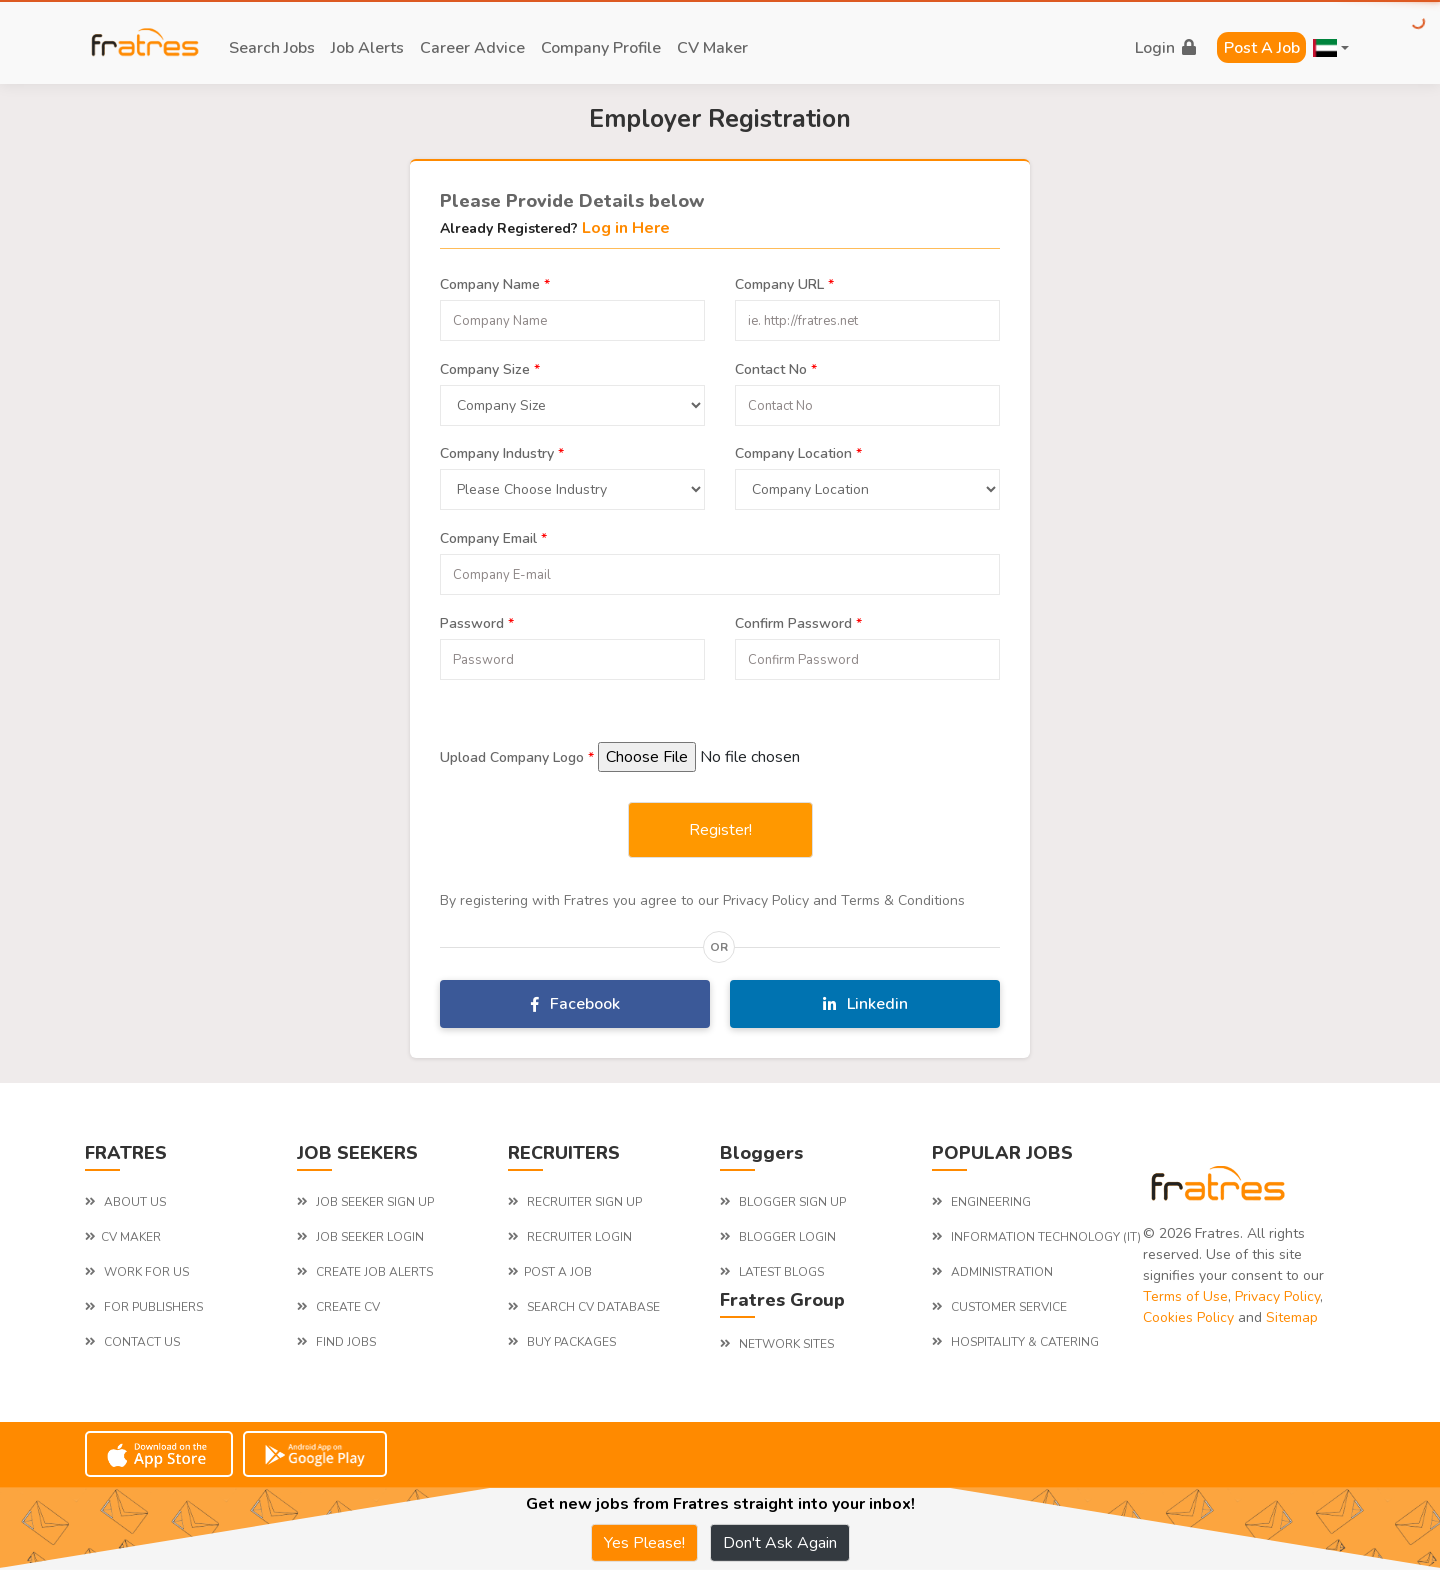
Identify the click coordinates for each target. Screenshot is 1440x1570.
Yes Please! (644, 1543)
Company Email (493, 536)
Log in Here (626, 228)
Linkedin (865, 1004)
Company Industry (502, 451)
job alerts (367, 48)
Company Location (798, 451)
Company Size (490, 367)
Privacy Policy (1277, 1296)
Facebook (575, 1004)
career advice (472, 48)
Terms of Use (1185, 1296)
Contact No (776, 367)
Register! (720, 830)
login (1165, 48)
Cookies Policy (1188, 1317)
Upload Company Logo (517, 755)
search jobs (272, 48)
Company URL (784, 282)
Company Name (495, 282)
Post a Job (1262, 48)
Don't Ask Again (780, 1543)
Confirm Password (798, 621)
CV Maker (712, 48)
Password (477, 621)
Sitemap (1292, 1317)
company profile (601, 48)
